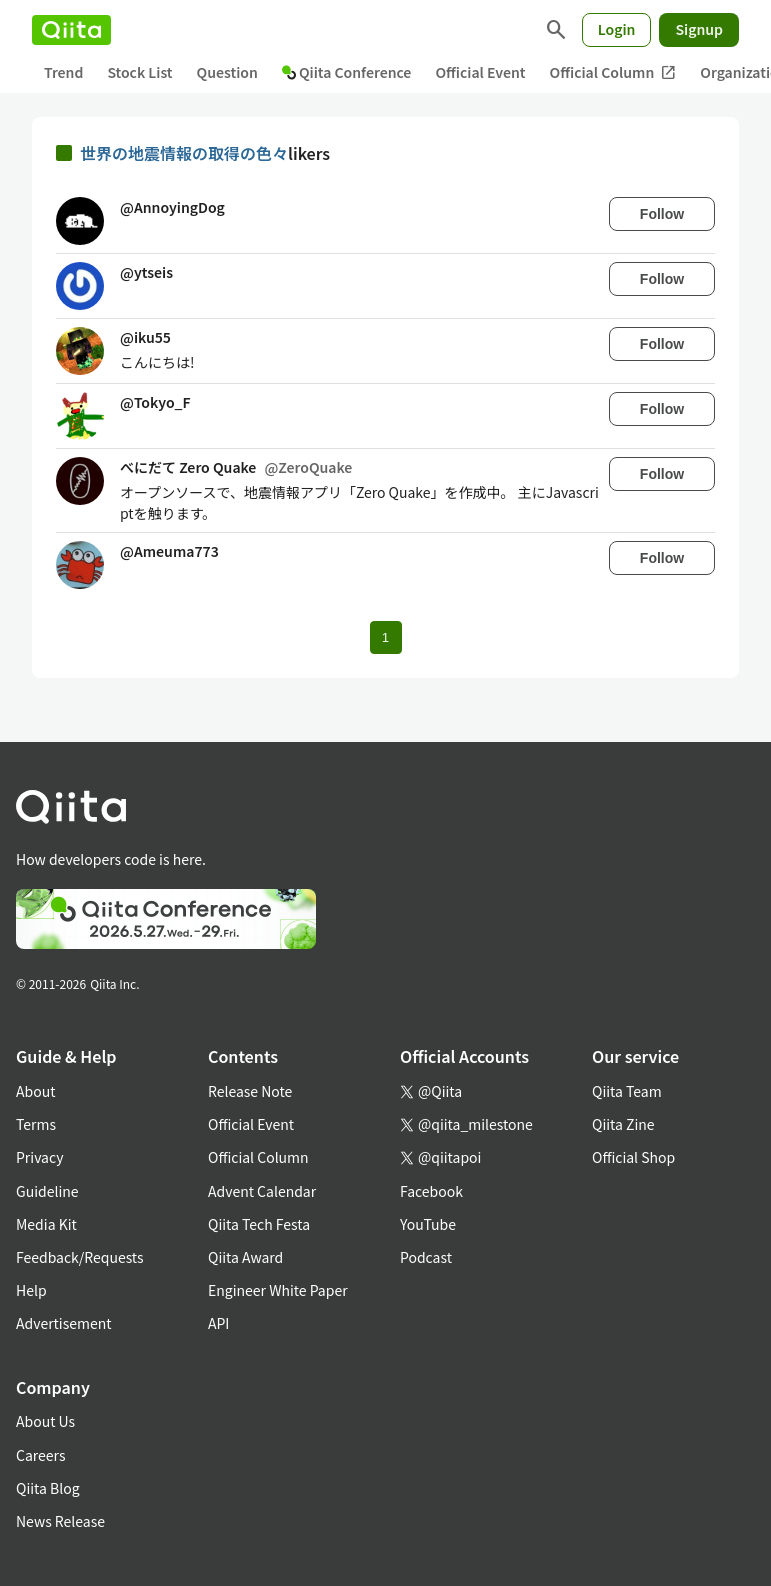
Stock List (139, 72)
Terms (36, 1124)
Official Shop (633, 1157)
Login (617, 29)
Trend (63, 72)
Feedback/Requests (80, 1257)
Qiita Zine (623, 1124)
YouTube (428, 1224)
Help (31, 1290)
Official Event (480, 72)
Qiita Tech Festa (259, 1224)
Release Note (250, 1091)
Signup (699, 29)
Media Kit (46, 1224)
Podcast (426, 1257)
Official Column (613, 72)
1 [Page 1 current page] (385, 637)
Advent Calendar (262, 1191)
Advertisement (64, 1323)
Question (227, 72)
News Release (60, 1521)
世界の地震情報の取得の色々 (184, 153)
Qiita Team (627, 1091)
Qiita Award (245, 1257)
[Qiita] (71, 30)
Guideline (47, 1191)
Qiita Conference (347, 72)
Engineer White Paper (278, 1290)
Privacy (39, 1157)
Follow (662, 214)
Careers (40, 1455)
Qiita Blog (48, 1488)
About (35, 1091)
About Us (45, 1421)
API (218, 1323)
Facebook (431, 1191)
